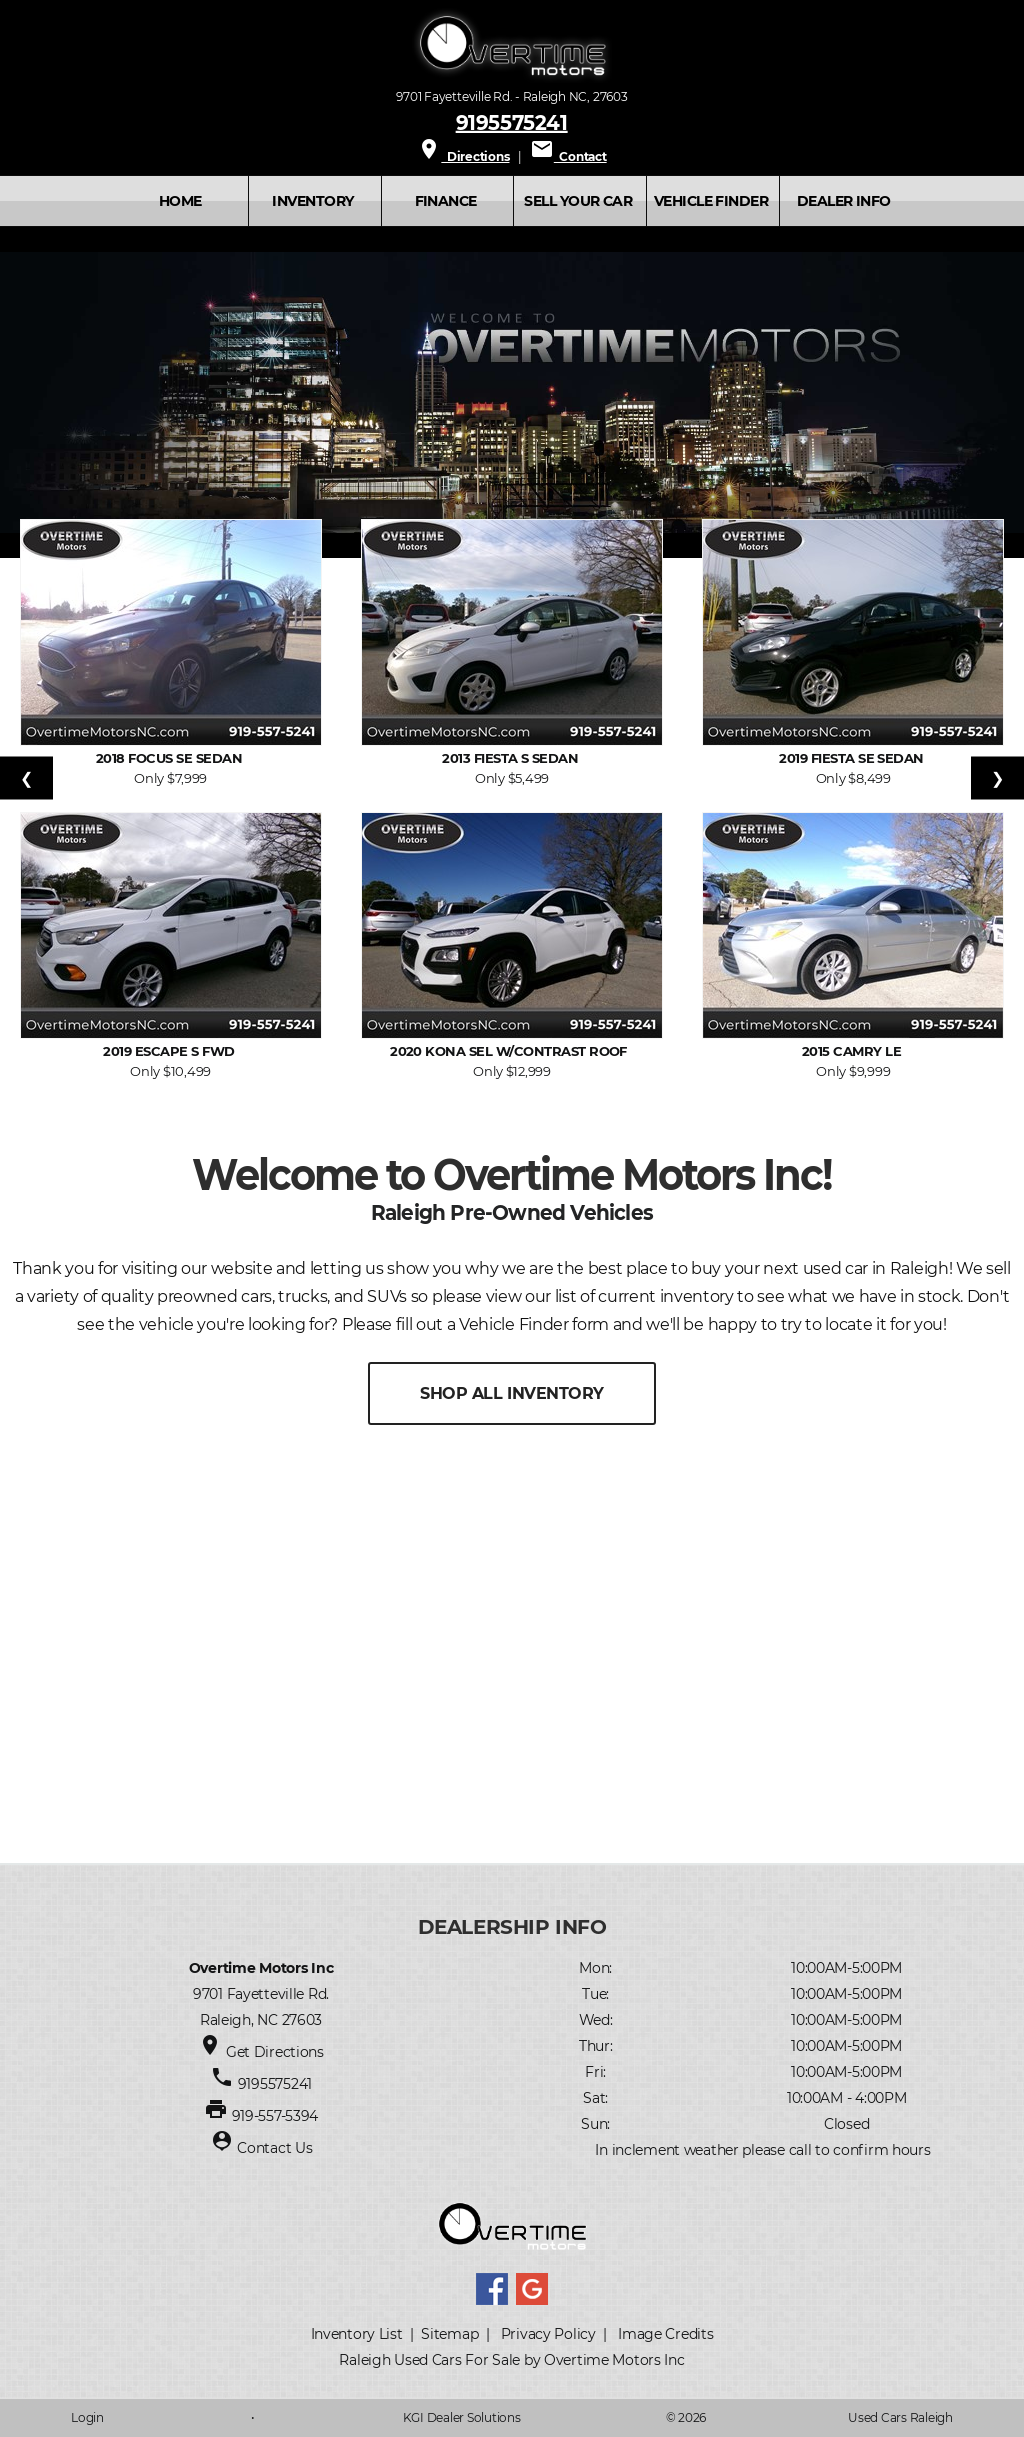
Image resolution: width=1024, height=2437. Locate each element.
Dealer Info (844, 201)
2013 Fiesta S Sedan (512, 758)
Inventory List (357, 2334)
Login (87, 2417)
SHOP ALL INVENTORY (511, 1393)
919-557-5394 (275, 2116)
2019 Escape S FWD (170, 1051)
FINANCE (446, 201)
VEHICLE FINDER (711, 201)
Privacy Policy (548, 2334)
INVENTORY (312, 201)
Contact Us (274, 2148)
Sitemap (449, 2334)
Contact (568, 156)
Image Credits (665, 2334)
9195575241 (512, 122)
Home (180, 201)
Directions (463, 156)
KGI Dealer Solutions (462, 2417)
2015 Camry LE (853, 1051)
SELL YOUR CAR (578, 201)
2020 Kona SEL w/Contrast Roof (512, 1051)
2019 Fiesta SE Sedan (853, 758)
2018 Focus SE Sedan (171, 758)
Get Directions (275, 2052)
